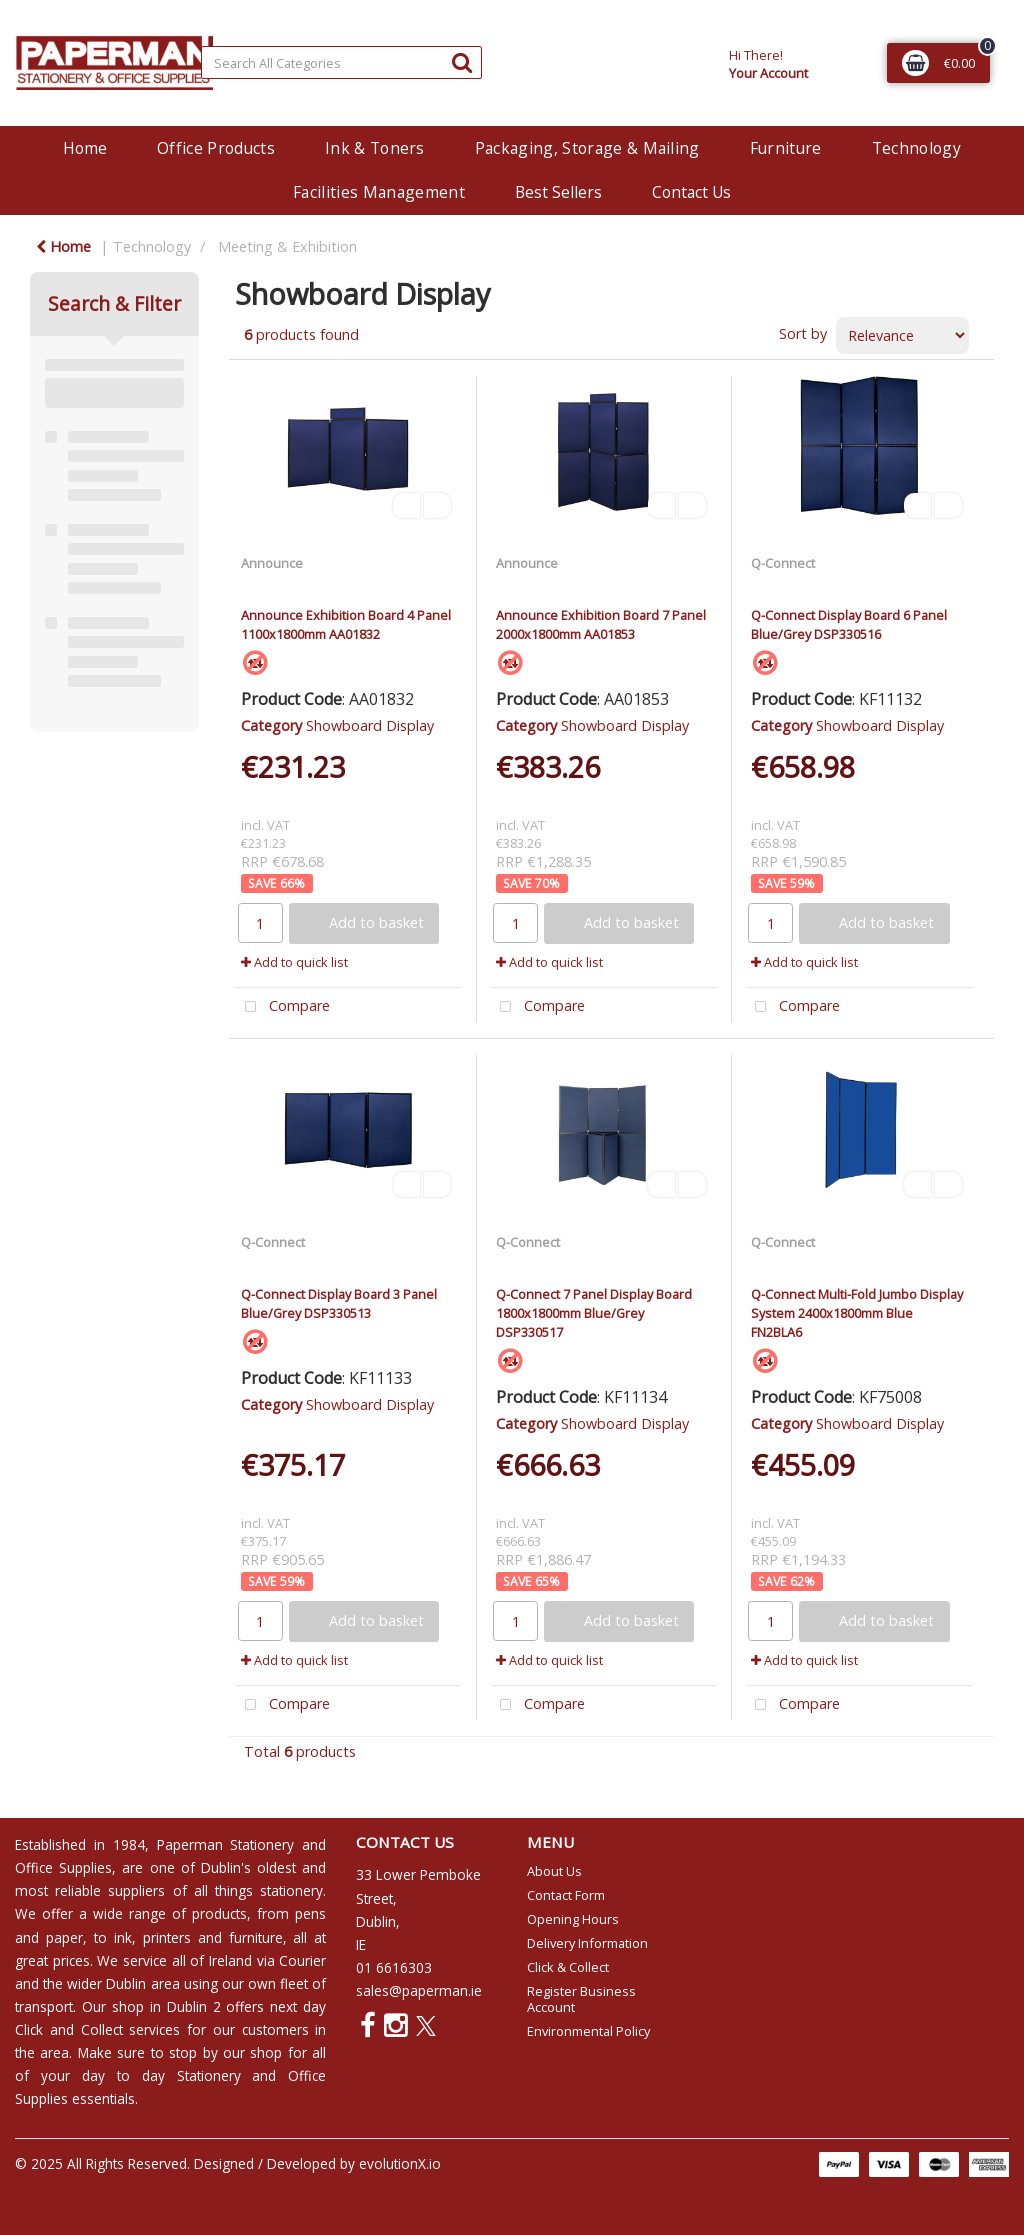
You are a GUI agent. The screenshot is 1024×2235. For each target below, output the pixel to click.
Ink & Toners (375, 148)
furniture (256, 1937)
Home (85, 148)
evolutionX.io (400, 2163)
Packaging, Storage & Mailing (587, 148)
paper (64, 1937)
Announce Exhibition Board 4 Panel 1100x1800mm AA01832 (346, 624)
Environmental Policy (588, 2031)
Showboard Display (370, 725)
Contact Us (691, 192)
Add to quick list (294, 962)
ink (123, 1937)
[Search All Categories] (341, 62)
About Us (554, 1871)
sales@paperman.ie (419, 1990)
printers (167, 1937)
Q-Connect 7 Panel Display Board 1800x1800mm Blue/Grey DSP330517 (594, 1313)
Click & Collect (568, 1967)
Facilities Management (379, 192)
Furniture (786, 148)
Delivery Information (587, 1943)
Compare (283, 1007)
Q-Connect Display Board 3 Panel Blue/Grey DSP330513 (339, 1303)
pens (310, 1913)
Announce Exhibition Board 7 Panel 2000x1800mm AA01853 (601, 624)
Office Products (216, 148)
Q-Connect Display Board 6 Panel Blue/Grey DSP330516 (849, 624)
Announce (272, 563)
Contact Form (566, 1895)
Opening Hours (573, 1919)
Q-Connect (783, 563)
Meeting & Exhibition (287, 246)
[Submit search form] (462, 61)
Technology (916, 148)
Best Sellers (558, 192)
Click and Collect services (97, 2029)
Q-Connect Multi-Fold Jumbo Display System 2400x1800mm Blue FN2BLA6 (857, 1313)
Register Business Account (581, 1999)
